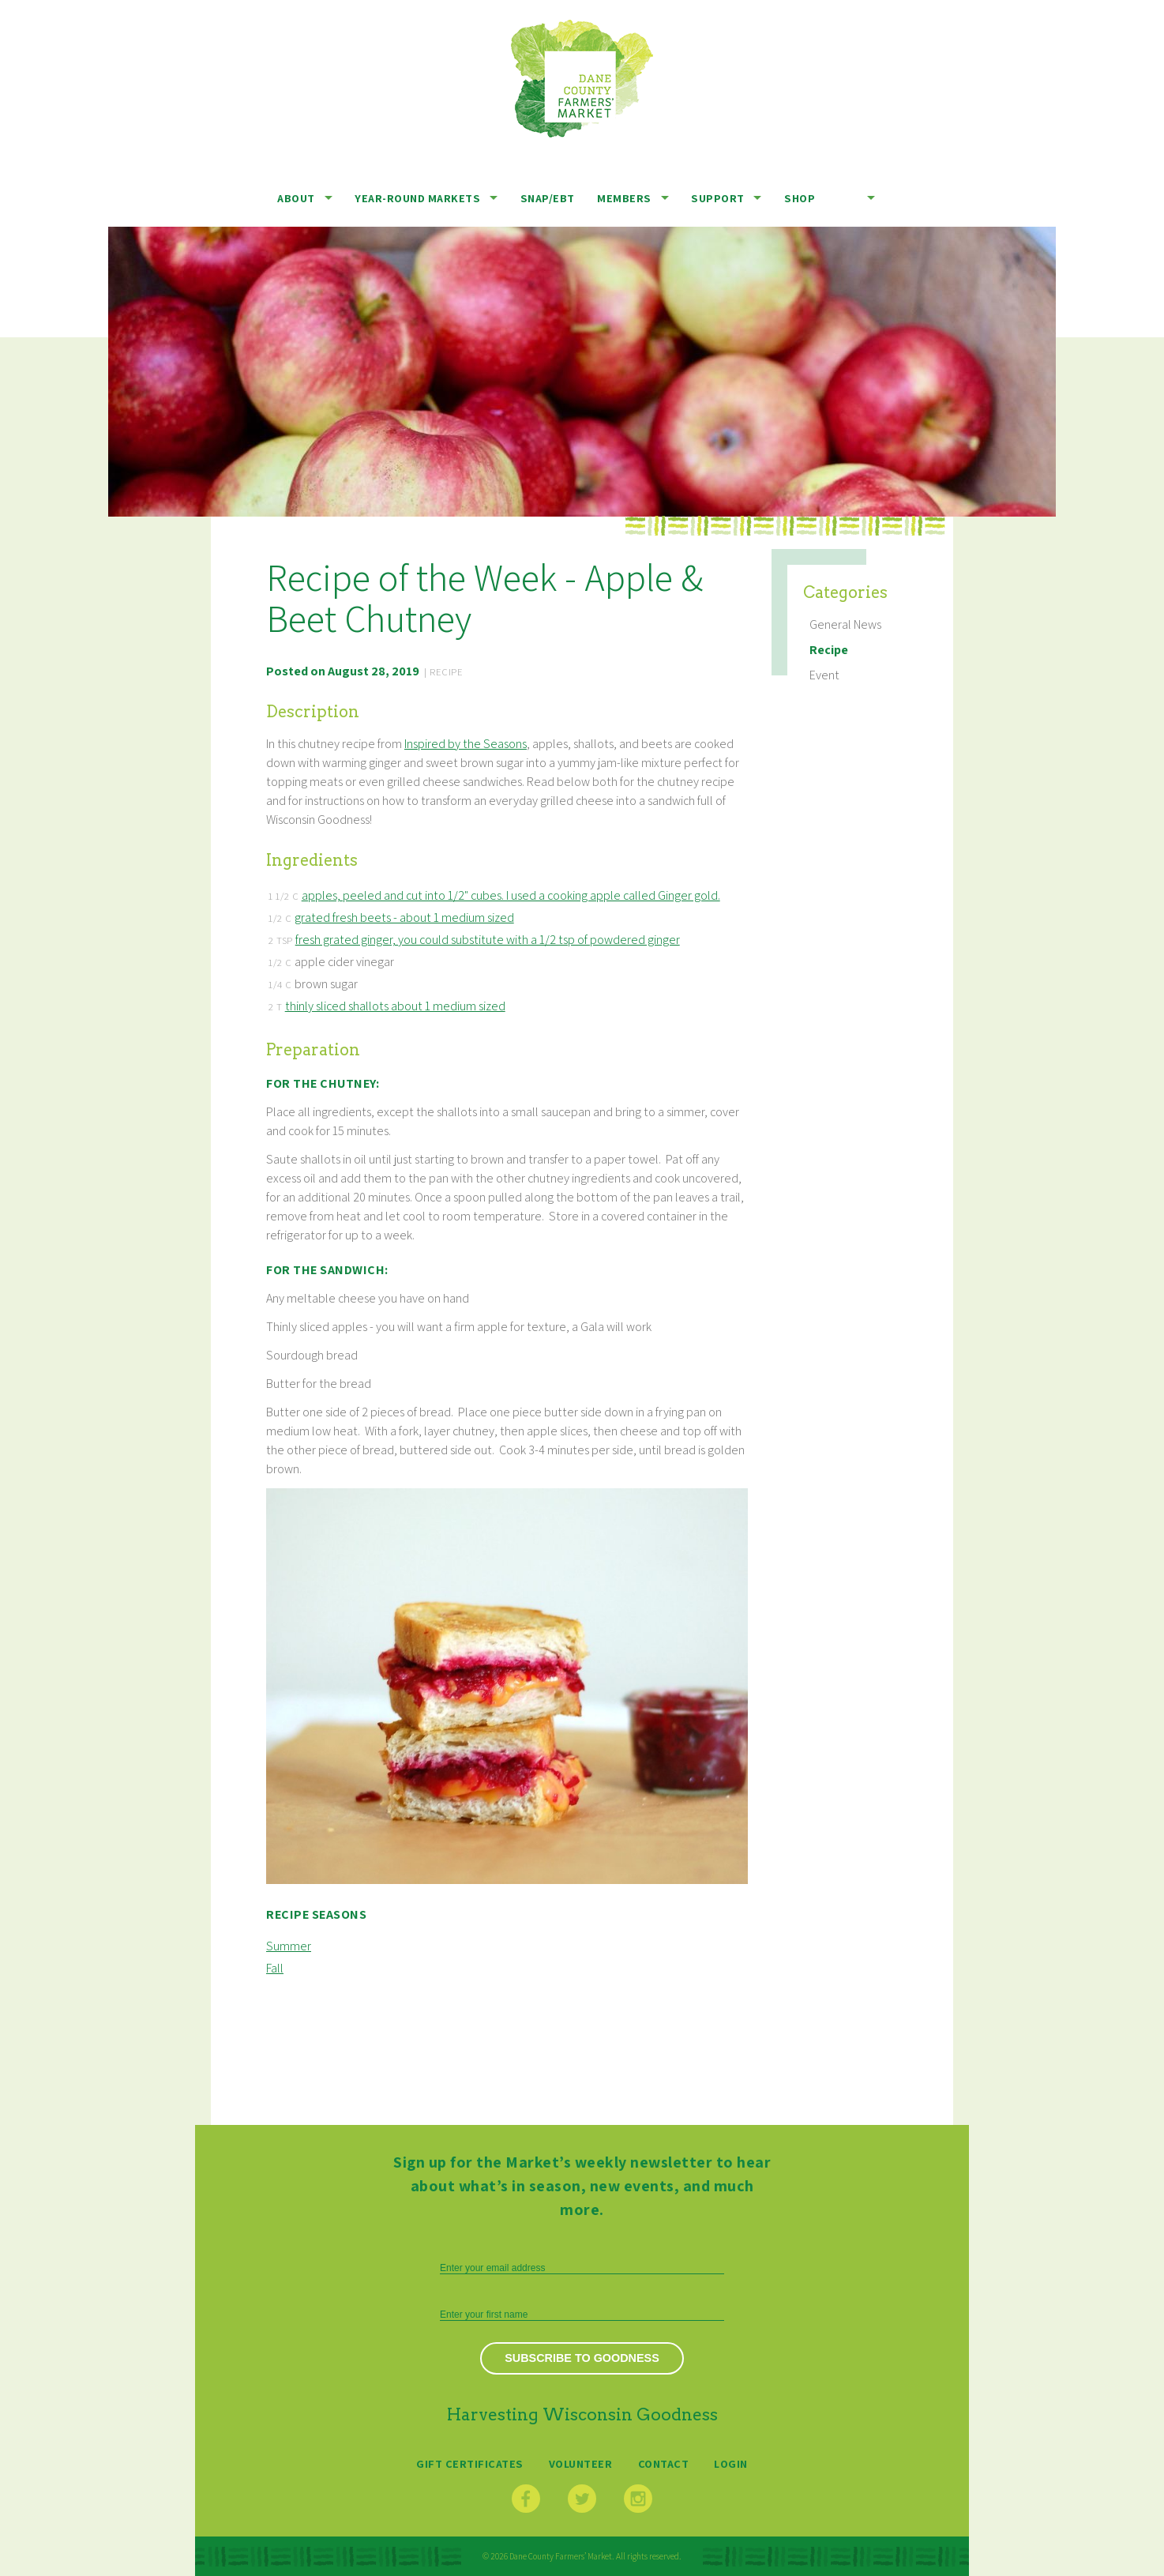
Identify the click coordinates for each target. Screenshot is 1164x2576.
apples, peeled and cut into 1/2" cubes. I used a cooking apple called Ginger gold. (511, 895)
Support (718, 197)
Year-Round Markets (417, 197)
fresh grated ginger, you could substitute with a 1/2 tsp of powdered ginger (487, 939)
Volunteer (581, 2463)
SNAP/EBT (547, 197)
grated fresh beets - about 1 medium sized (404, 917)
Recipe (828, 649)
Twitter (582, 2498)
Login (731, 2463)
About (296, 197)
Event (824, 675)
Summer (288, 1946)
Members (624, 197)
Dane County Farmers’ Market (582, 78)
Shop (799, 197)
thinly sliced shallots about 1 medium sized (395, 1006)
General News (845, 624)
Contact (663, 2463)
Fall (274, 1968)
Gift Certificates (470, 2463)
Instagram (638, 2498)
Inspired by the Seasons (465, 743)
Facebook (526, 2498)
